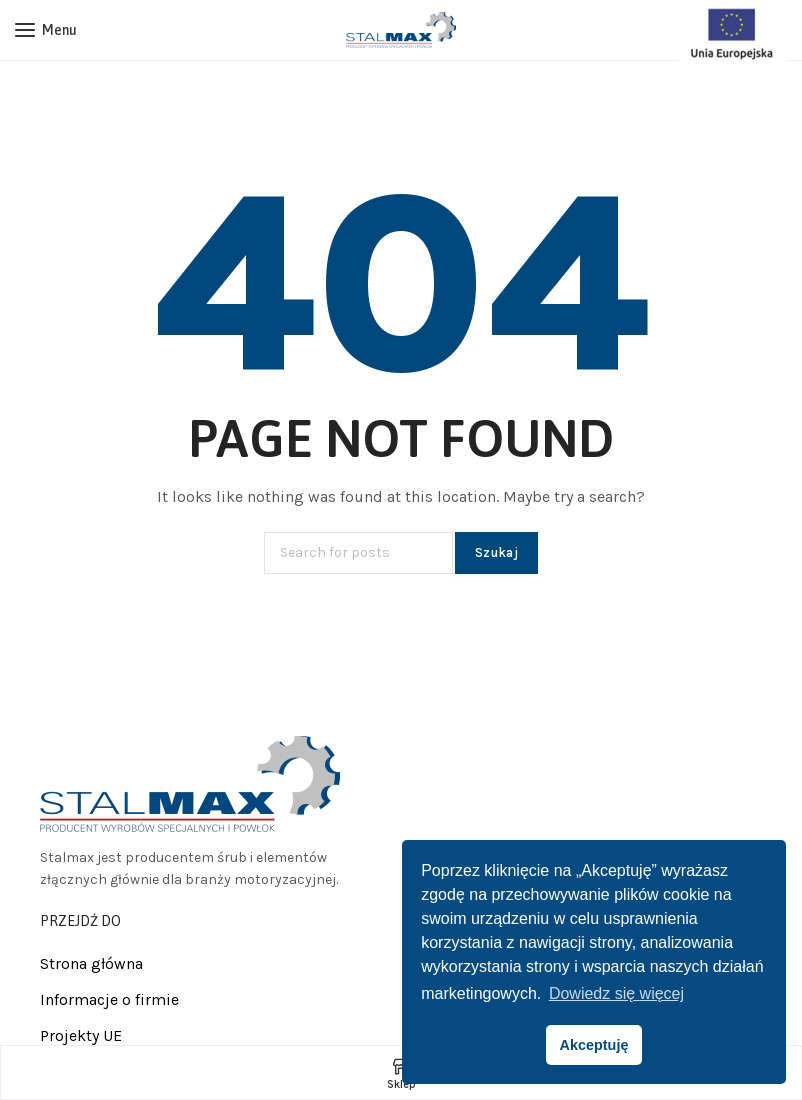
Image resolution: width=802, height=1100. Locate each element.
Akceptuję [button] (594, 1045)
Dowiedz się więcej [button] (616, 993)
